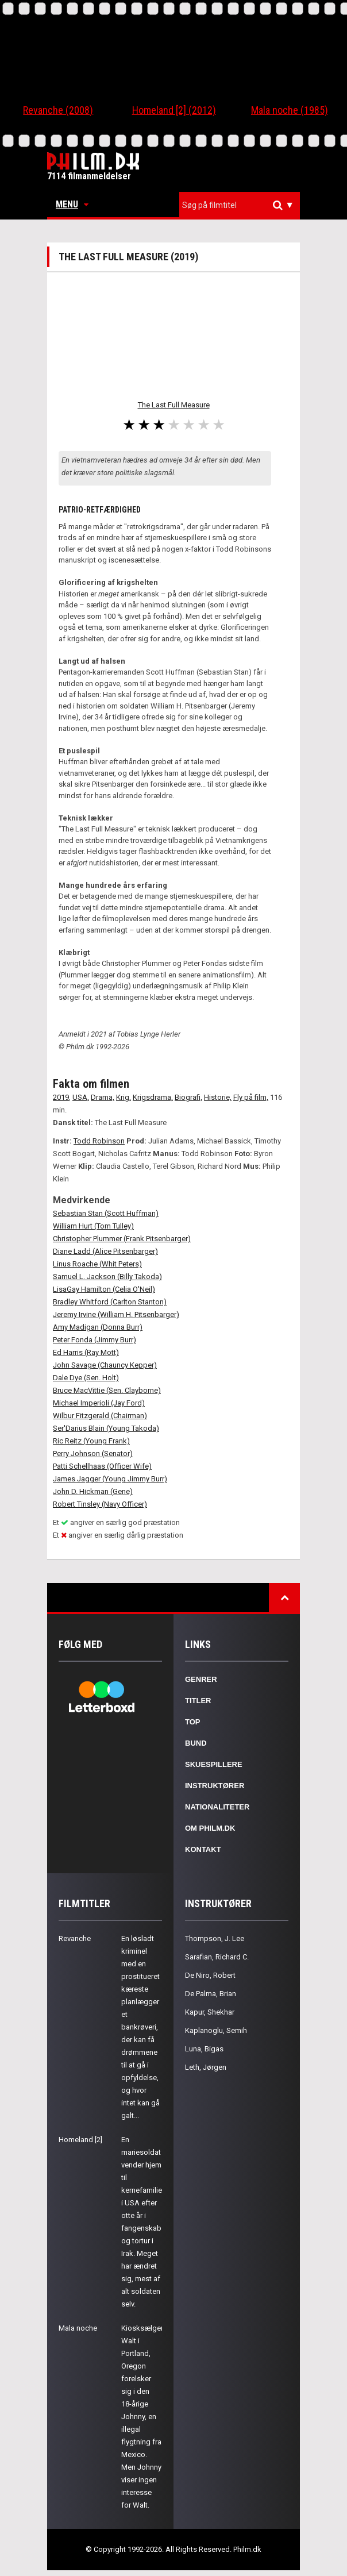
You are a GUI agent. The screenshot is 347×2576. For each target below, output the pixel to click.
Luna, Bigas (204, 2048)
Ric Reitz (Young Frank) (91, 1441)
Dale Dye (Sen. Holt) (86, 1377)
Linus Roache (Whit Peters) (97, 1264)
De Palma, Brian (210, 1993)
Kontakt (203, 1849)
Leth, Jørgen (205, 2067)
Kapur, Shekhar (209, 2012)
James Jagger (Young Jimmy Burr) (110, 1478)
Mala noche (78, 2328)
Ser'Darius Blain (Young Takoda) (106, 1428)
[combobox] (239, 205)
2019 (61, 1097)
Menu (72, 204)
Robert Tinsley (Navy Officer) (100, 1504)
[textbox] (242, 205)
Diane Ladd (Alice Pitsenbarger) (105, 1251)
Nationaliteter (217, 1807)
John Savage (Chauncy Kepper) (105, 1365)
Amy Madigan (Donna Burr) (97, 1327)
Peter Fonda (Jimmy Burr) (94, 1339)
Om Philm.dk (210, 1828)
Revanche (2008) (58, 110)
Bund (196, 1743)
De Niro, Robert (210, 1975)
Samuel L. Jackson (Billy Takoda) (107, 1276)
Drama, (102, 1097)
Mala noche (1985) (289, 110)
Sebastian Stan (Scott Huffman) (106, 1213)
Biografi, (188, 1097)
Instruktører (214, 1785)
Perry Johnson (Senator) (93, 1453)
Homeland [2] (80, 2139)
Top (193, 1722)
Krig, (123, 1097)
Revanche (75, 1938)
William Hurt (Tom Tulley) (93, 1226)
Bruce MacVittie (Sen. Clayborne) (107, 1390)
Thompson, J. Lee (214, 1938)
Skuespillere (213, 1764)
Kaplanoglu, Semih (216, 2030)
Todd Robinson (99, 1141)
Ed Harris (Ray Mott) (86, 1352)
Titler (198, 1700)
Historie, (218, 1097)
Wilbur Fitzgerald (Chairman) (100, 1415)
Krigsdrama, (153, 1097)
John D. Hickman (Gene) (93, 1491)
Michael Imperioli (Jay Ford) (99, 1403)
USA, (80, 1097)
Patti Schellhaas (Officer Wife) (102, 1466)
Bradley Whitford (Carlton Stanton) (110, 1301)
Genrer (201, 1679)
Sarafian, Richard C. (217, 1957)
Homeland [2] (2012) (174, 110)
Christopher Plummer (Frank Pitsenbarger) (122, 1238)
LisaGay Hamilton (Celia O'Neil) (104, 1289)
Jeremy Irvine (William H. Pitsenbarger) (116, 1314)
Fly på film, (250, 1097)
